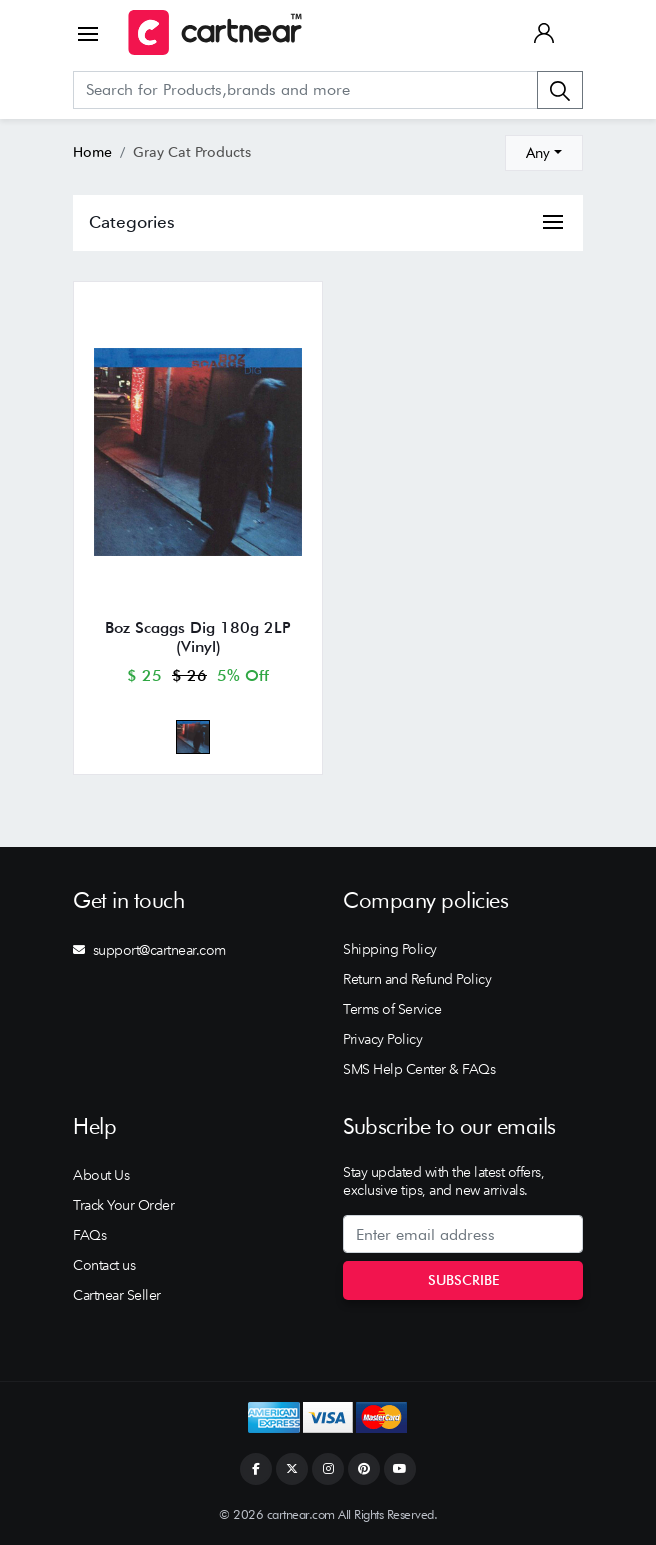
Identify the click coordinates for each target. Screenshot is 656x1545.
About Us (101, 1175)
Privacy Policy (382, 1039)
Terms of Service (392, 1009)
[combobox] (544, 153)
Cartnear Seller (117, 1295)
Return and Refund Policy (417, 979)
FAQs (89, 1235)
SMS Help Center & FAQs (419, 1069)
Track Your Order (123, 1205)
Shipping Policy (390, 949)
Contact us (104, 1265)
